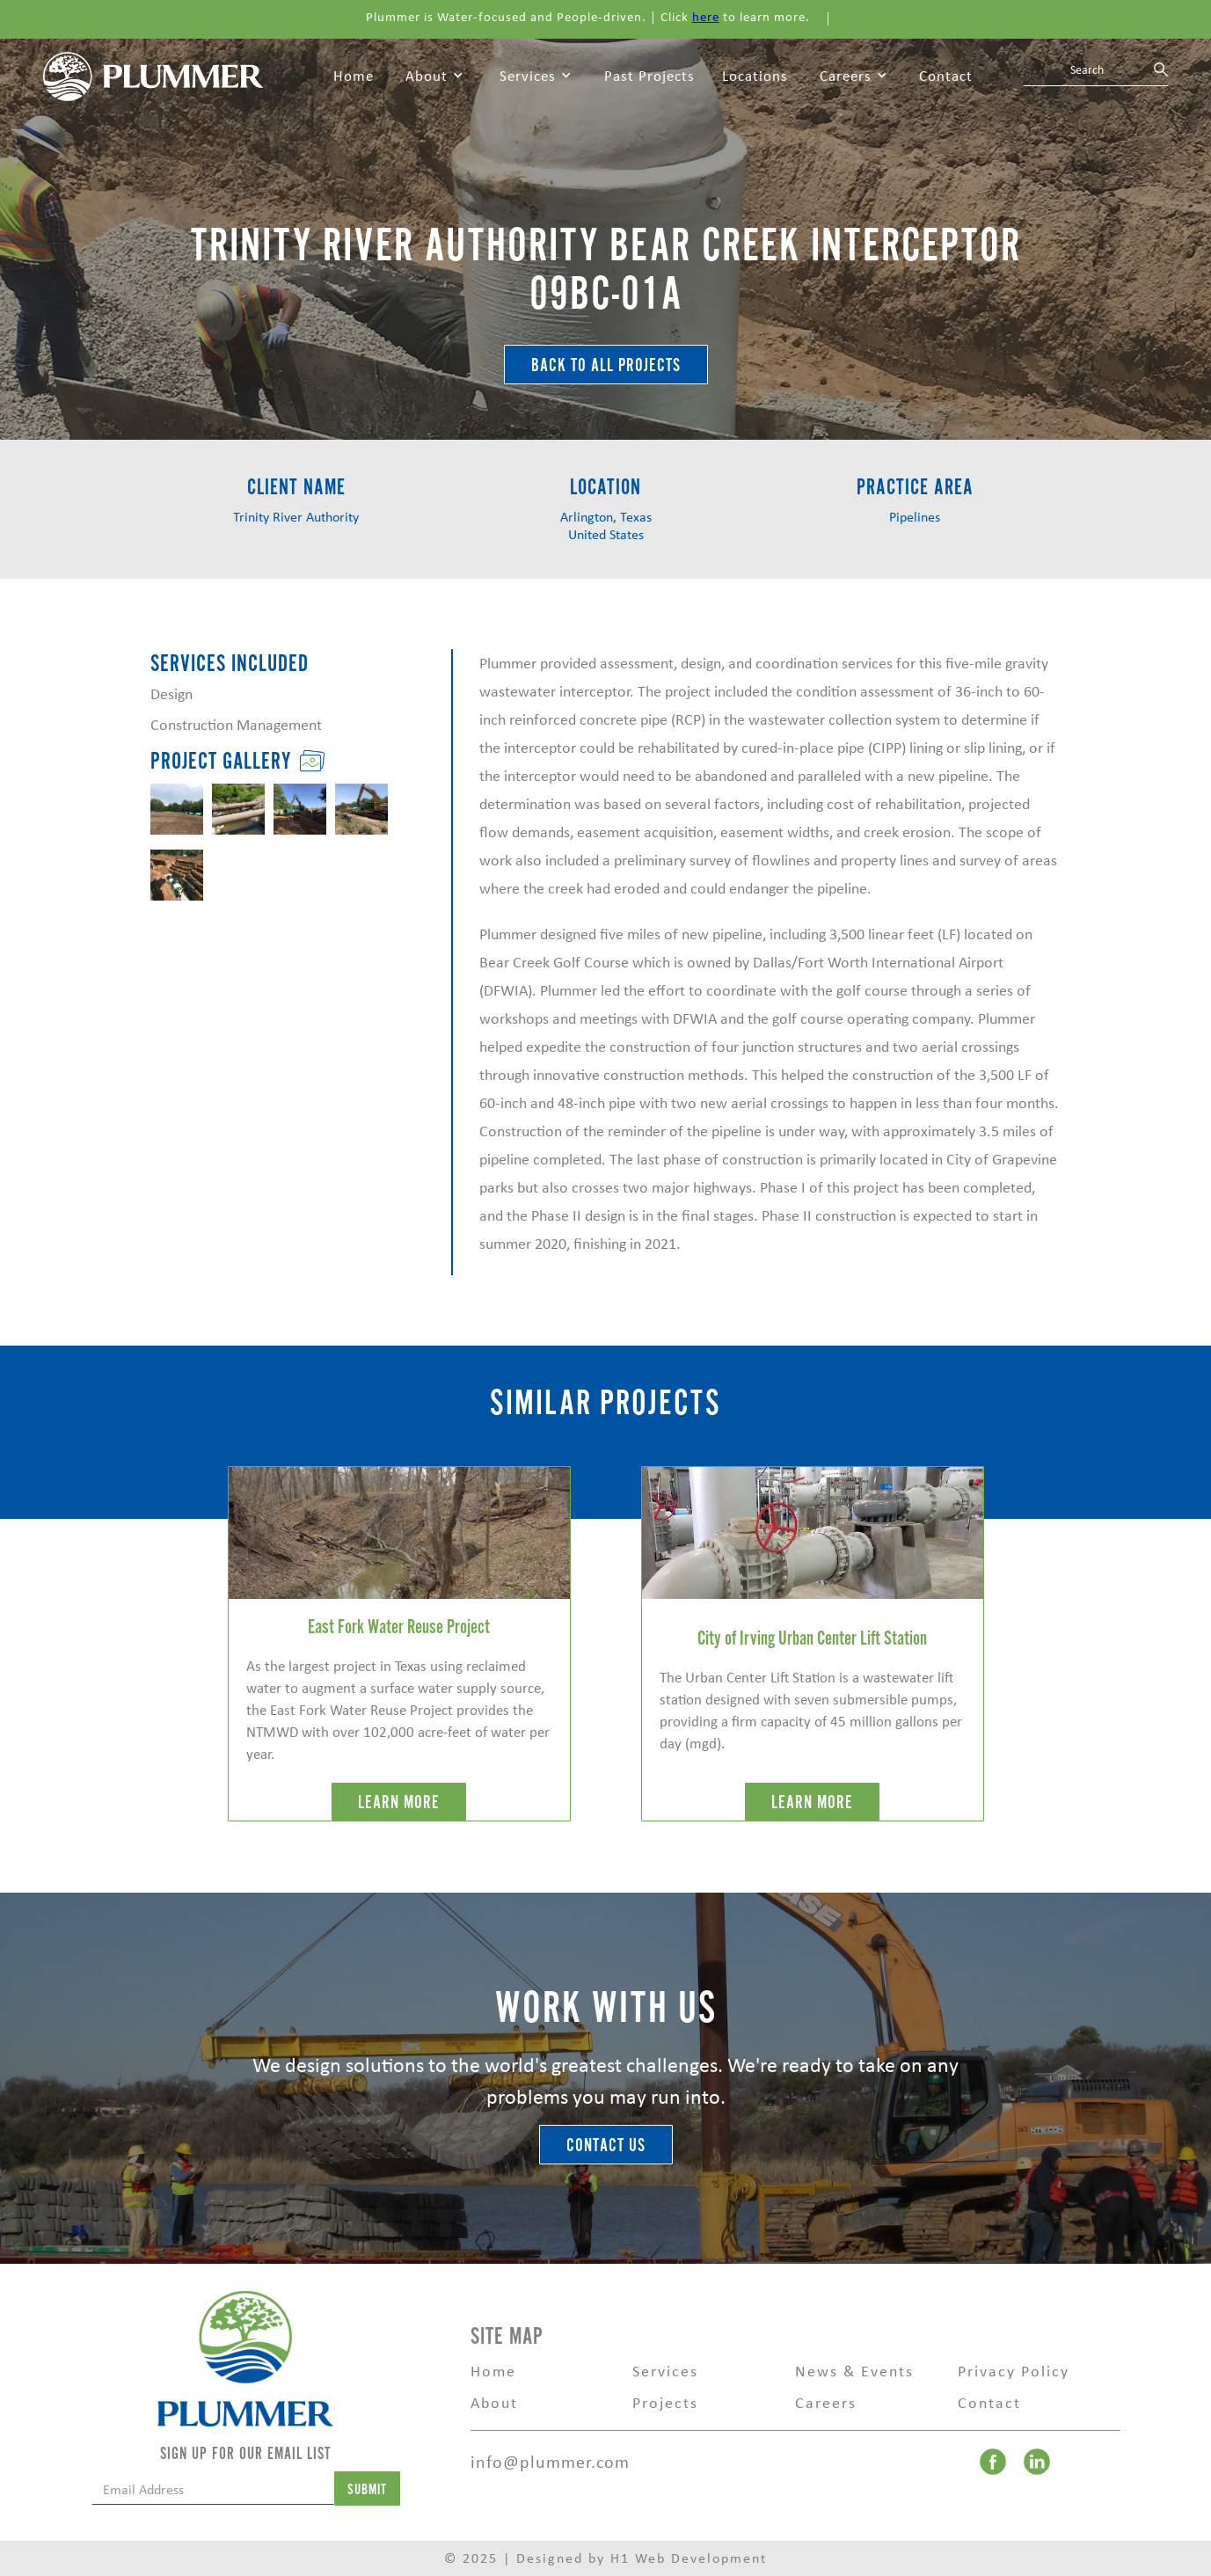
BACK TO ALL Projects (606, 365)
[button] (434, 76)
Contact (946, 75)
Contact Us (606, 2145)
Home (353, 75)
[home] (153, 75)
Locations (755, 75)
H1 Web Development (688, 2558)
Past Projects (649, 75)
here (705, 17)
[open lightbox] (176, 809)
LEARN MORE (399, 1802)
